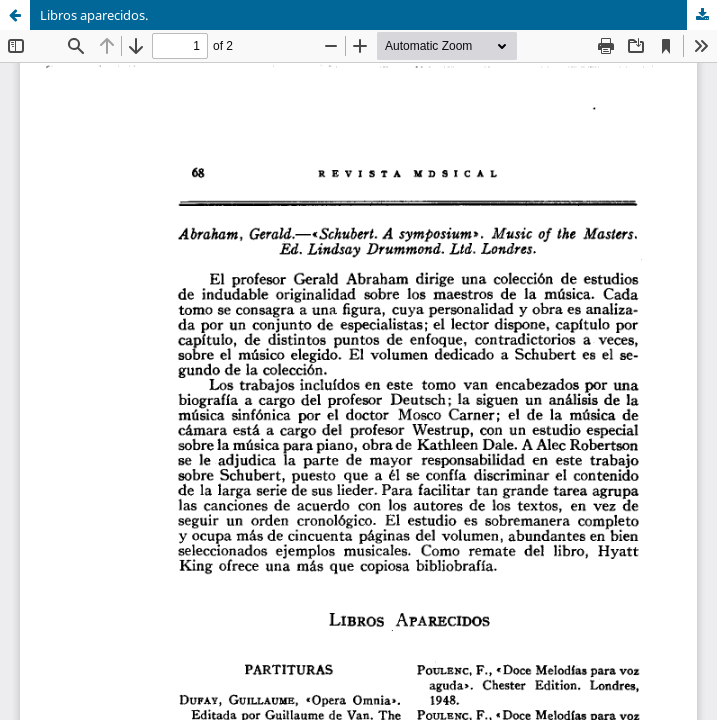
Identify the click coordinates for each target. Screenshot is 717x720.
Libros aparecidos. (94, 15)
